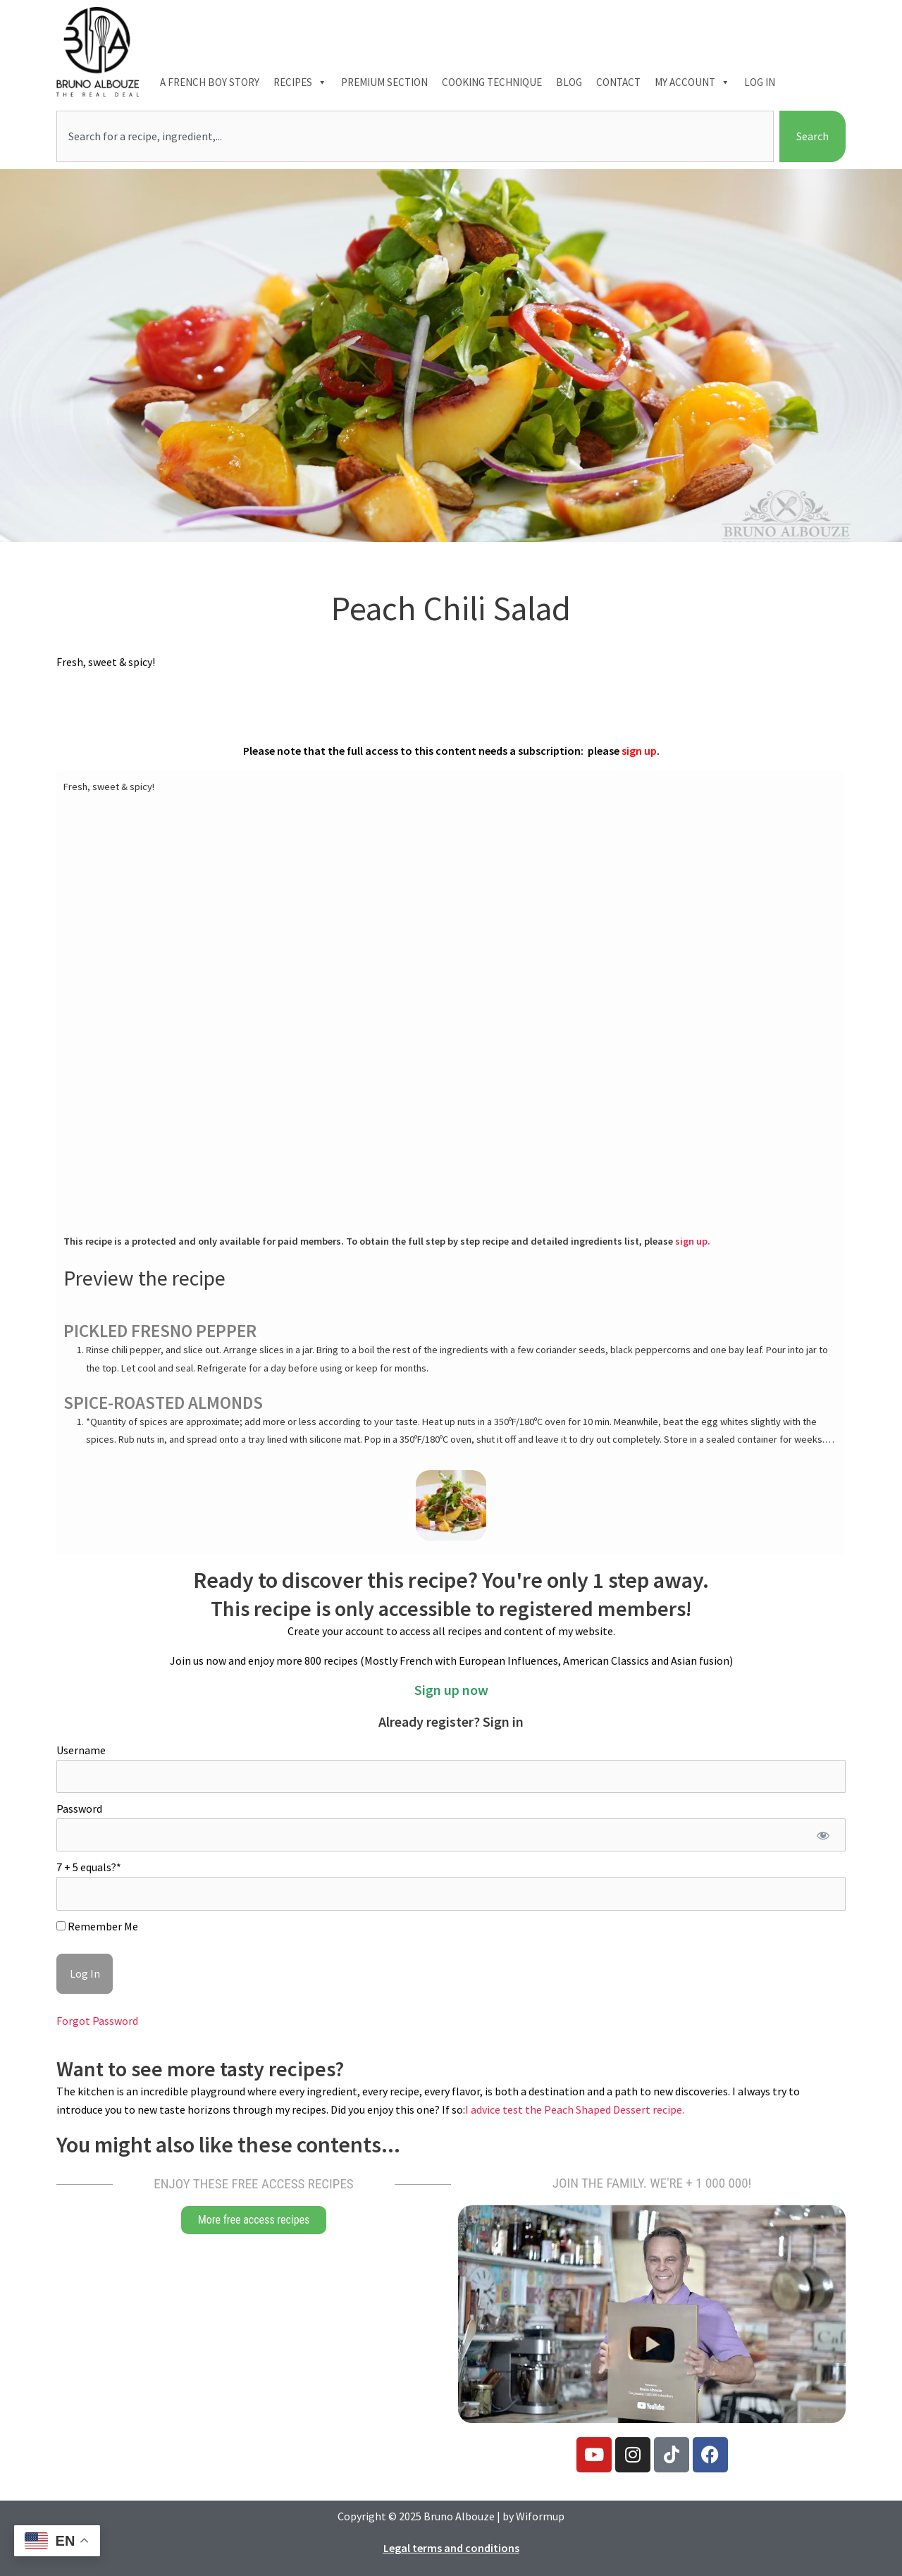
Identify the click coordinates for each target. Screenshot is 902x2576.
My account (692, 82)
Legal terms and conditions (451, 2548)
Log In (759, 82)
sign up (639, 751)
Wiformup (540, 2516)
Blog (569, 82)
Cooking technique (492, 82)
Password (79, 1808)
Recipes (300, 82)
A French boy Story (209, 82)
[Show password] (823, 1835)
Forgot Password (97, 2021)
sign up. (692, 1241)
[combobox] (415, 137)
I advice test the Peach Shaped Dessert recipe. (574, 2109)
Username (81, 1750)
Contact (618, 82)
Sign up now (451, 1690)
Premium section (384, 82)
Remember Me (97, 1926)
